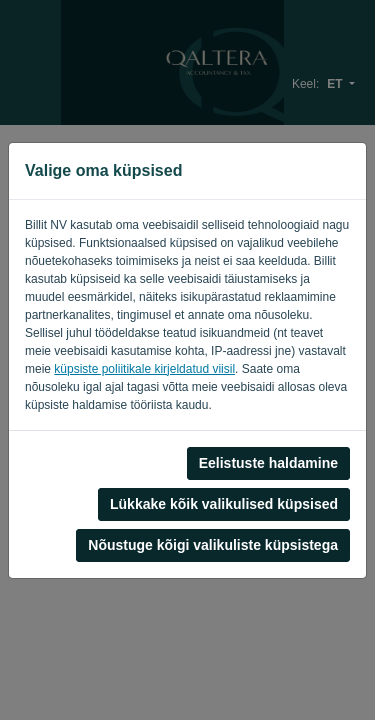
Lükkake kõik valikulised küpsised (224, 504)
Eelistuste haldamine (268, 463)
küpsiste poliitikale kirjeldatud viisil (144, 369)
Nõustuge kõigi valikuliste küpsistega (213, 545)
